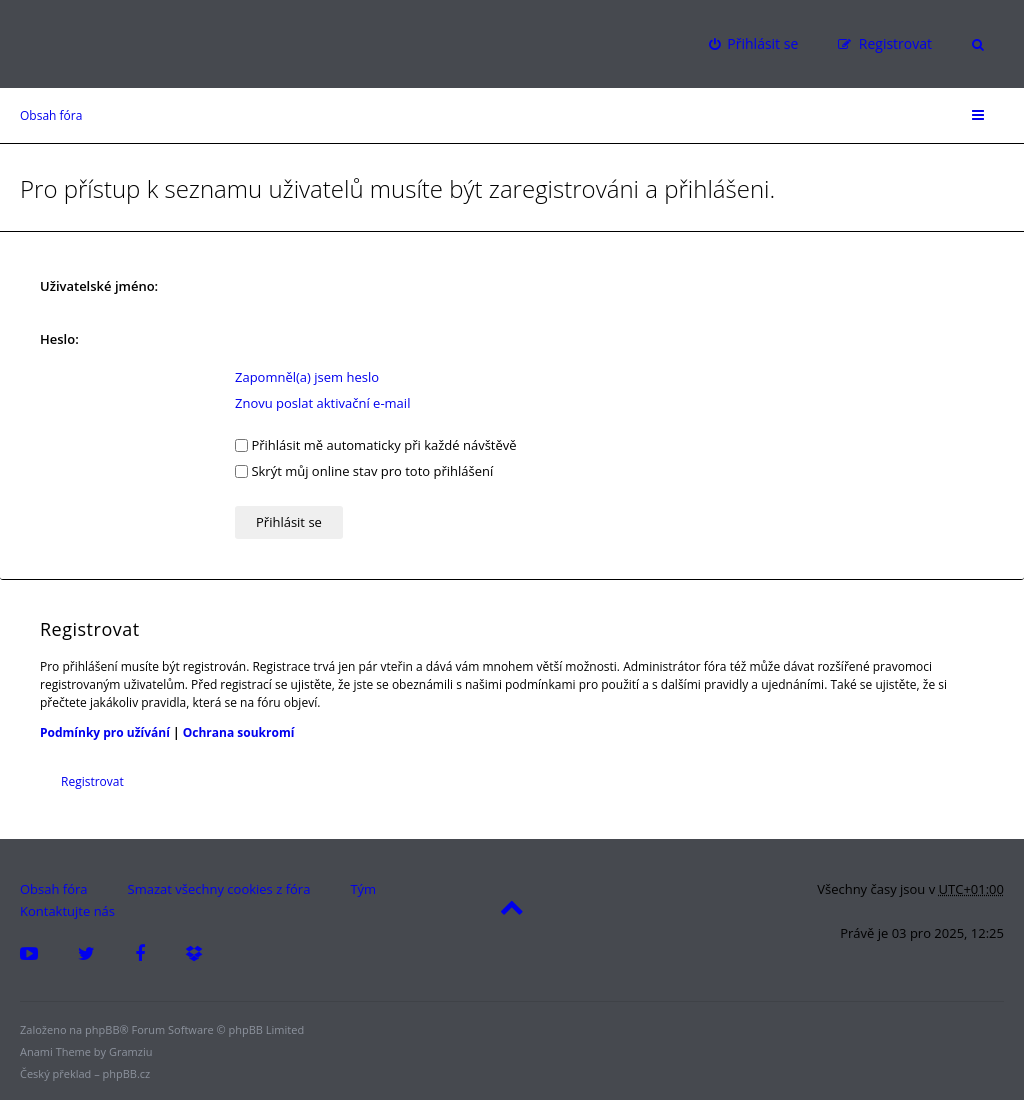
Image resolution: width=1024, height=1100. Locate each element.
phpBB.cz (127, 1073)
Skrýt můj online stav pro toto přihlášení (364, 471)
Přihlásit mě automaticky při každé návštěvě (376, 445)
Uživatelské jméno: (99, 286)
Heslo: (59, 339)
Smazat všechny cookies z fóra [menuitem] (219, 889)
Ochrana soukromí (239, 732)
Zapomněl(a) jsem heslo (307, 377)
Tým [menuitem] (363, 889)
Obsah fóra (51, 115)
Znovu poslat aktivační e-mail (322, 403)
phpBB (102, 1029)
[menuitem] (753, 44)
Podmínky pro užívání (105, 732)
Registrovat (92, 781)
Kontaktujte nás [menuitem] (67, 911)
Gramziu (130, 1051)
